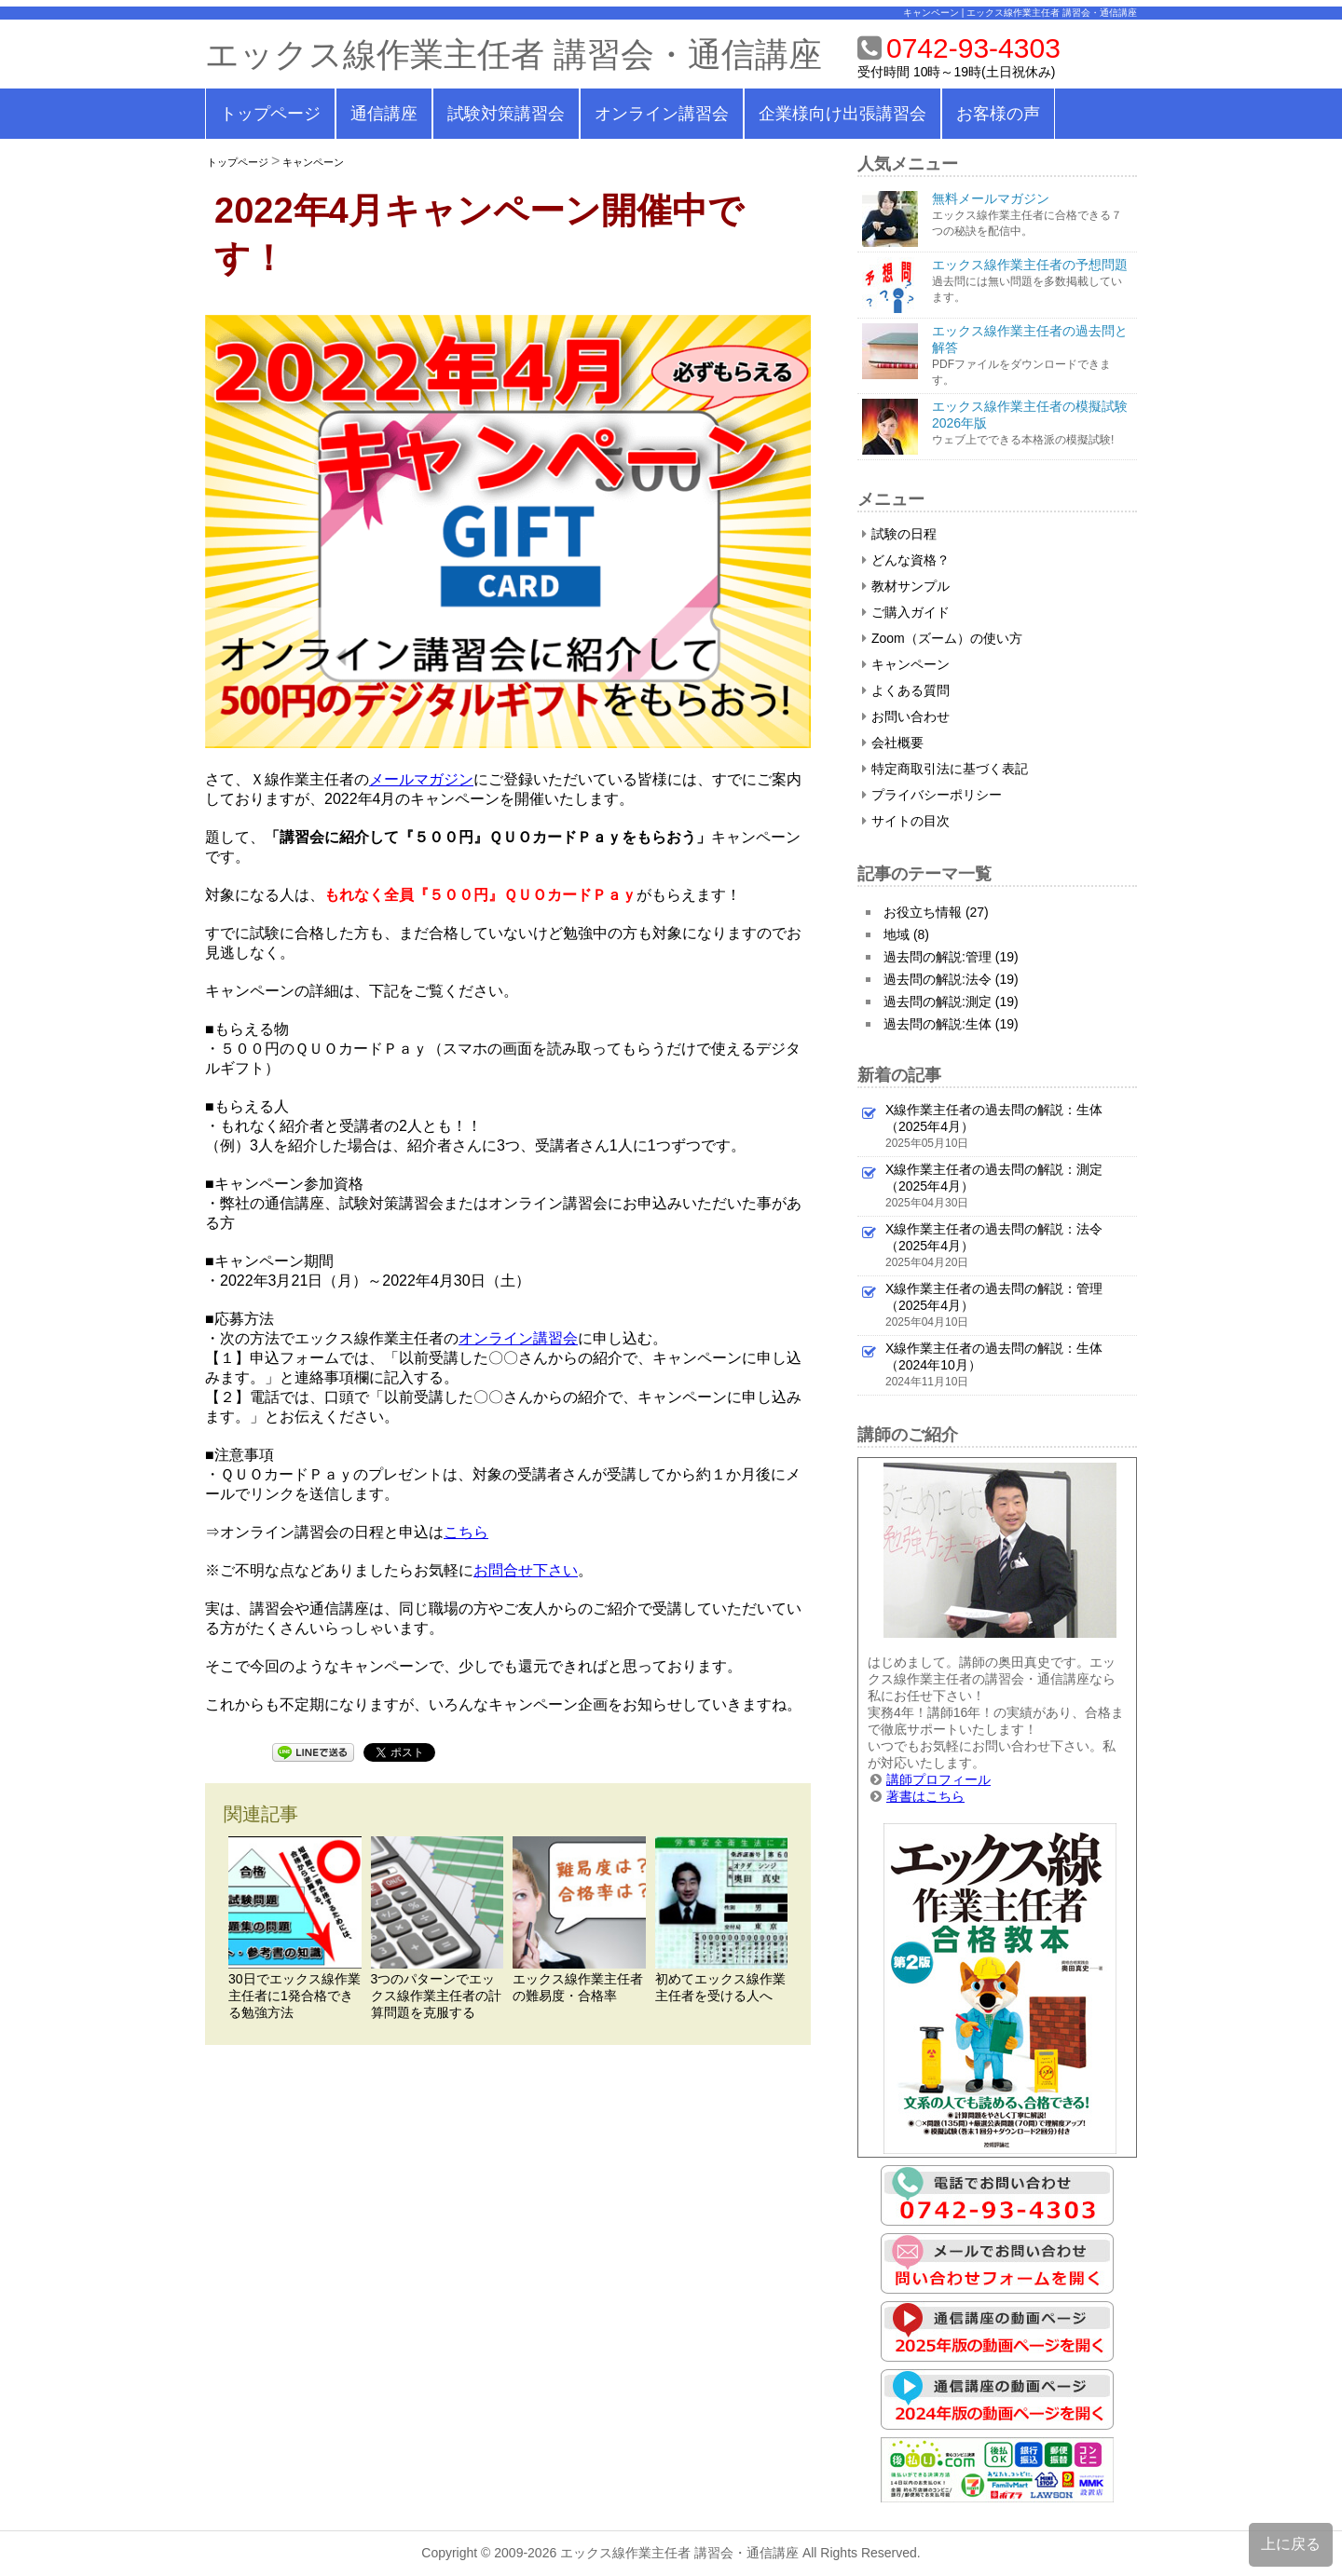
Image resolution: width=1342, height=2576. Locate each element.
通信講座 (384, 113)
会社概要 (893, 742)
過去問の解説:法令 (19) (951, 979)
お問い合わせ (906, 716)
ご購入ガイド (906, 612)
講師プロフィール (938, 1779)
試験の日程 (899, 533)
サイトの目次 (906, 820)
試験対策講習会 (506, 113)
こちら (466, 1532)
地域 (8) (906, 934)
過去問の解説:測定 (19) (951, 1001)
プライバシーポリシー (932, 794)
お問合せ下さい (525, 1570)
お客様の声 (998, 113)
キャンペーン (313, 162)
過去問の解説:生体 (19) (951, 1023)
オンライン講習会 (662, 113)
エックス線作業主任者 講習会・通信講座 (513, 54)
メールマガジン (421, 779)
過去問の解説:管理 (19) (951, 956)
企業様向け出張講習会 (842, 113)
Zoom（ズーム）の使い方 (942, 638)
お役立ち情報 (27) (936, 912)
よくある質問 (906, 690)
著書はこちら (925, 1796)
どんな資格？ (906, 559)
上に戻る (1291, 2544)
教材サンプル (906, 586)
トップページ (270, 113)
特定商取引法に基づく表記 (945, 768)
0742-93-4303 (973, 48)
